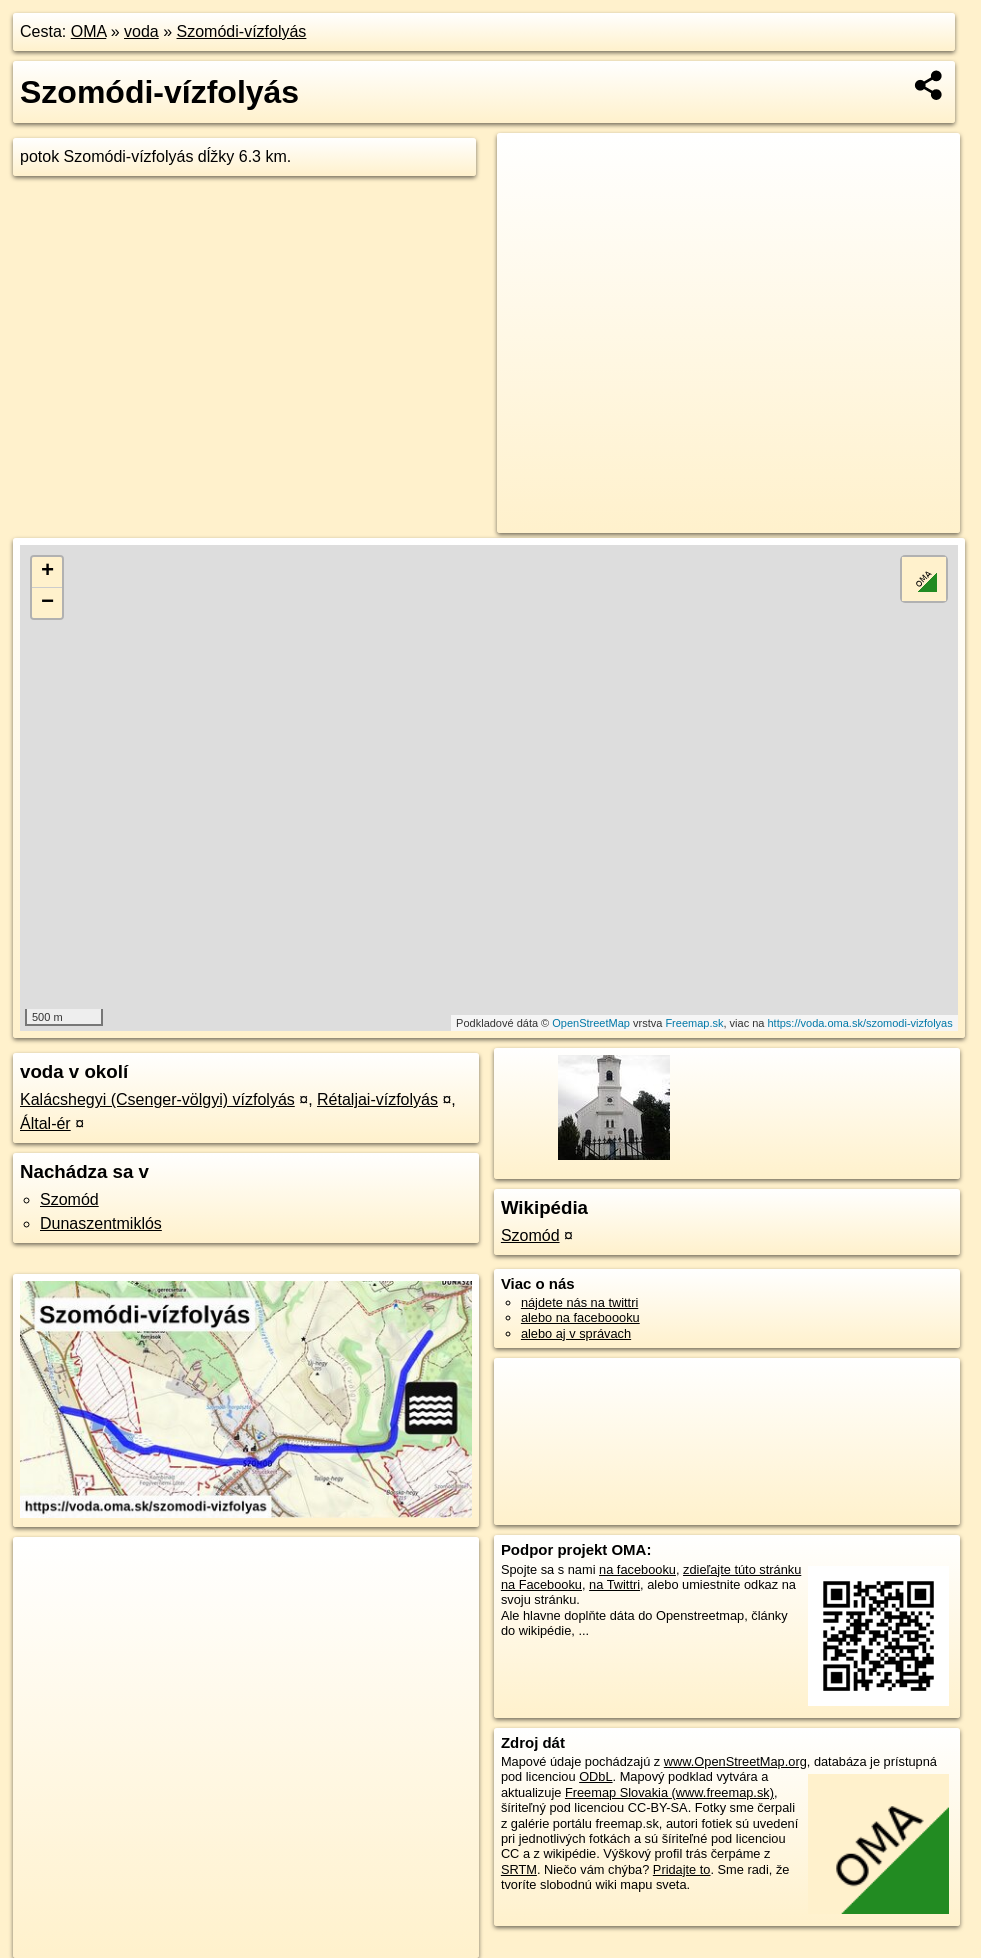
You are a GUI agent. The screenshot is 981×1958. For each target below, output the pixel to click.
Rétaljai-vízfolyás (377, 1099)
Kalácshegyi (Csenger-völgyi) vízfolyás (157, 1099)
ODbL (595, 1776)
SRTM (519, 1869)
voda (141, 31)
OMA (89, 31)
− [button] (47, 603)
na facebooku (637, 1569)
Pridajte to (682, 1869)
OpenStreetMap (591, 1023)
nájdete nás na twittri (579, 1302)
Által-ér (45, 1123)
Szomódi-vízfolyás (242, 31)
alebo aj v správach (576, 1333)
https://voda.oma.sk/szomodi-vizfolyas (860, 1023)
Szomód (69, 1199)
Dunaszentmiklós (101, 1223)
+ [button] (47, 572)
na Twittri (614, 1584)
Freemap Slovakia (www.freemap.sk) (669, 1792)
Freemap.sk (694, 1023)
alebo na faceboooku (580, 1317)
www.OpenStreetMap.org (735, 1761)
